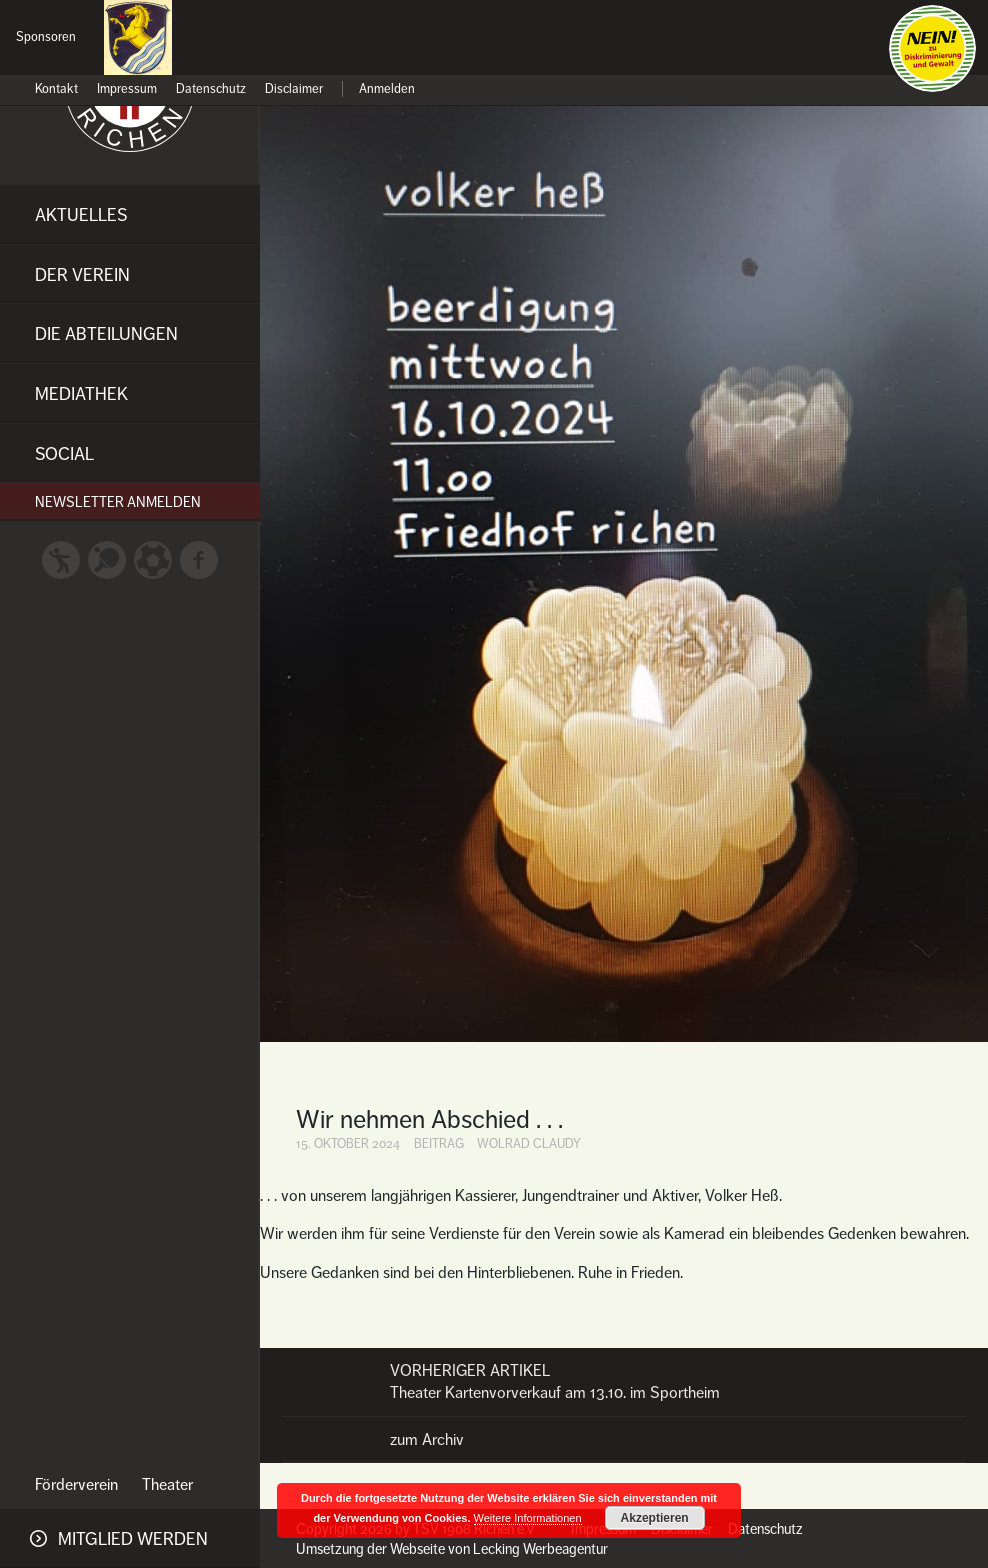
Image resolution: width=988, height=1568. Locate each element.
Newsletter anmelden (118, 502)
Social (64, 454)
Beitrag (439, 1144)
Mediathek (81, 394)
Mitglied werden (133, 1539)
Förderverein (76, 1485)
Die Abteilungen (106, 334)
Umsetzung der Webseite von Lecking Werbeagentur (452, 1549)
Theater (167, 1485)
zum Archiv (427, 1440)
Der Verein (82, 275)
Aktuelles (81, 215)
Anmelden (387, 89)
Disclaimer (294, 89)
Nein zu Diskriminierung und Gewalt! (932, 48)
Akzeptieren (655, 1518)
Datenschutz (211, 89)
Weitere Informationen (528, 1518)
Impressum (127, 89)
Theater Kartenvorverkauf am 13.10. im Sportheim (624, 1381)
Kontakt (56, 89)
